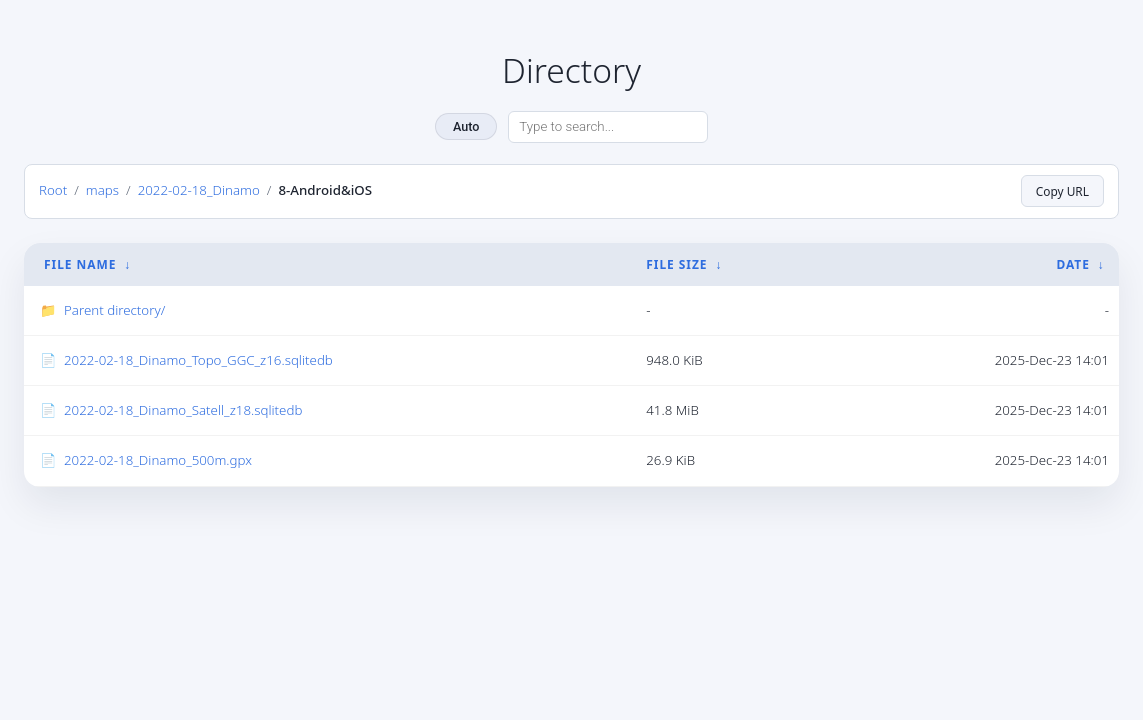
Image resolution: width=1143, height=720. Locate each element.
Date (1072, 264)
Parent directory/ (114, 310)
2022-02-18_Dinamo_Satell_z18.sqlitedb (183, 410)
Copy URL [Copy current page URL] (1062, 191)
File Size (676, 264)
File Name (80, 264)
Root (53, 190)
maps (102, 190)
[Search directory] (608, 127)
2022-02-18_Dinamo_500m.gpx (158, 460)
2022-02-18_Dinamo (199, 190)
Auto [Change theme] (466, 126)
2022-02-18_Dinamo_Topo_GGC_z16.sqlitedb (198, 360)
